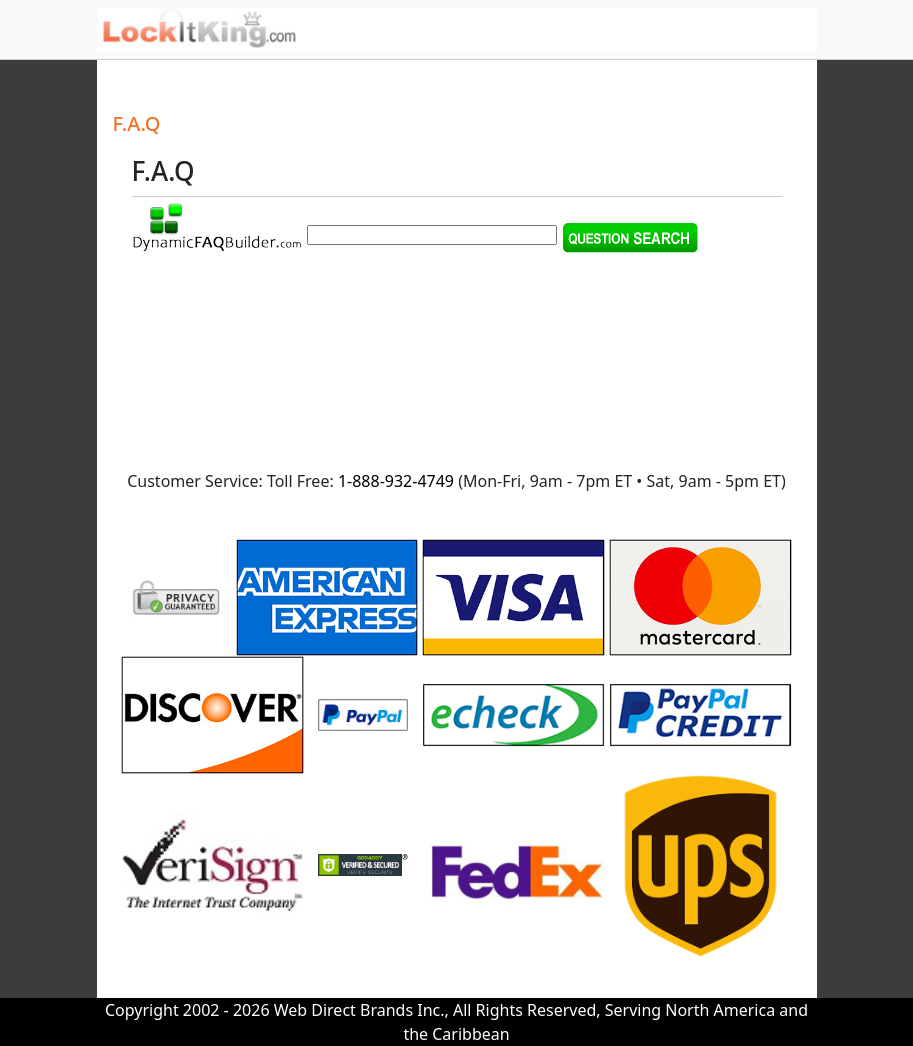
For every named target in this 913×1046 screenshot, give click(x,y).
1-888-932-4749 (396, 481)
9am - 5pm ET (730, 481)
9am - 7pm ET (581, 481)
